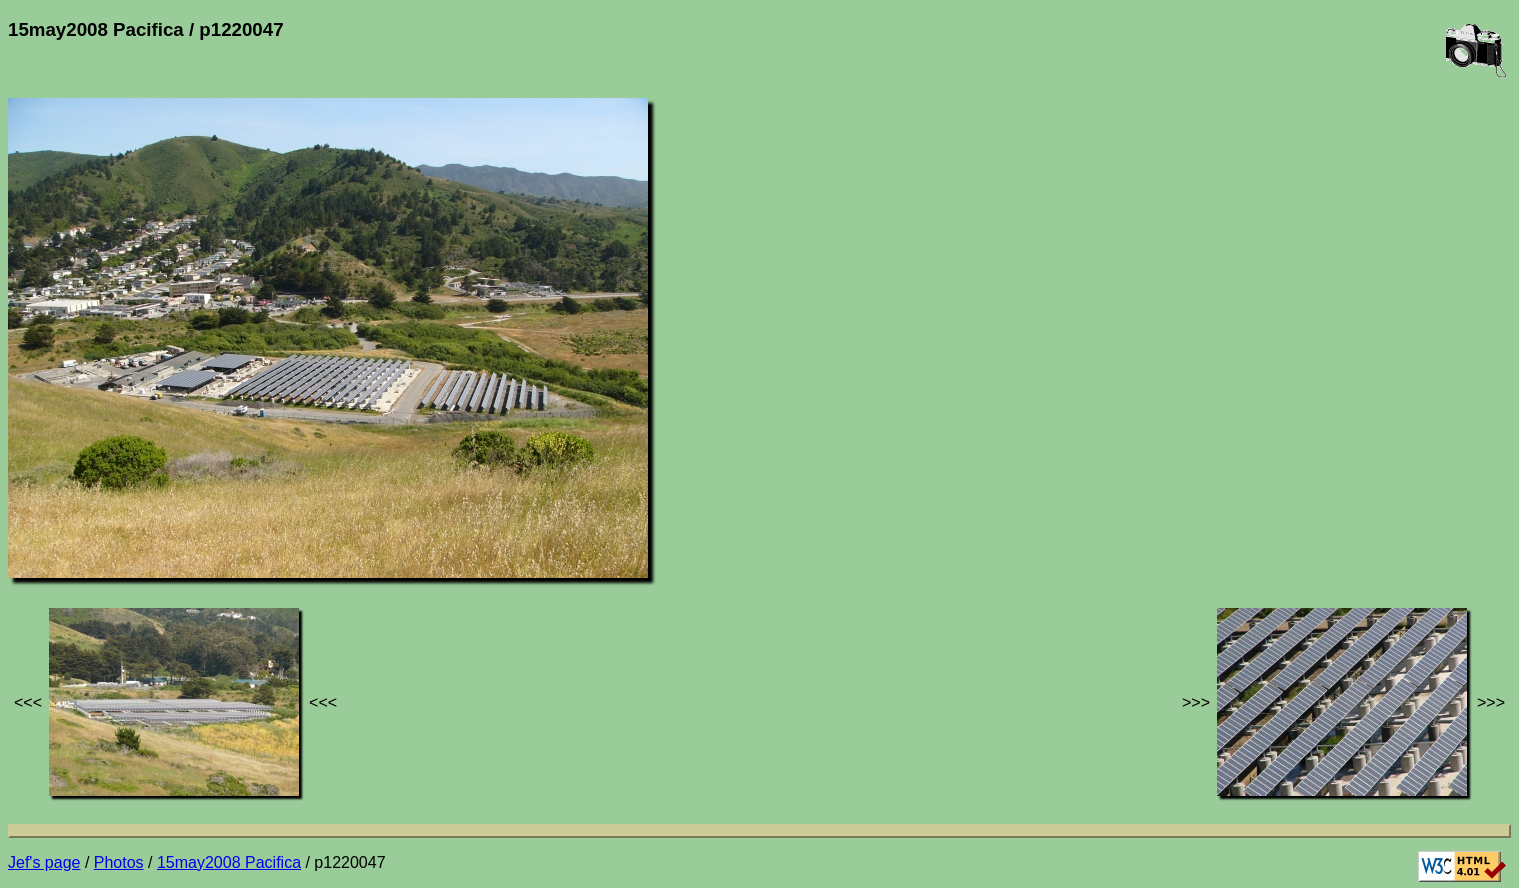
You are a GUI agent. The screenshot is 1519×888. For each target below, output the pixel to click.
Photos (119, 862)
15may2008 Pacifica (229, 862)
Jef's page (44, 862)
